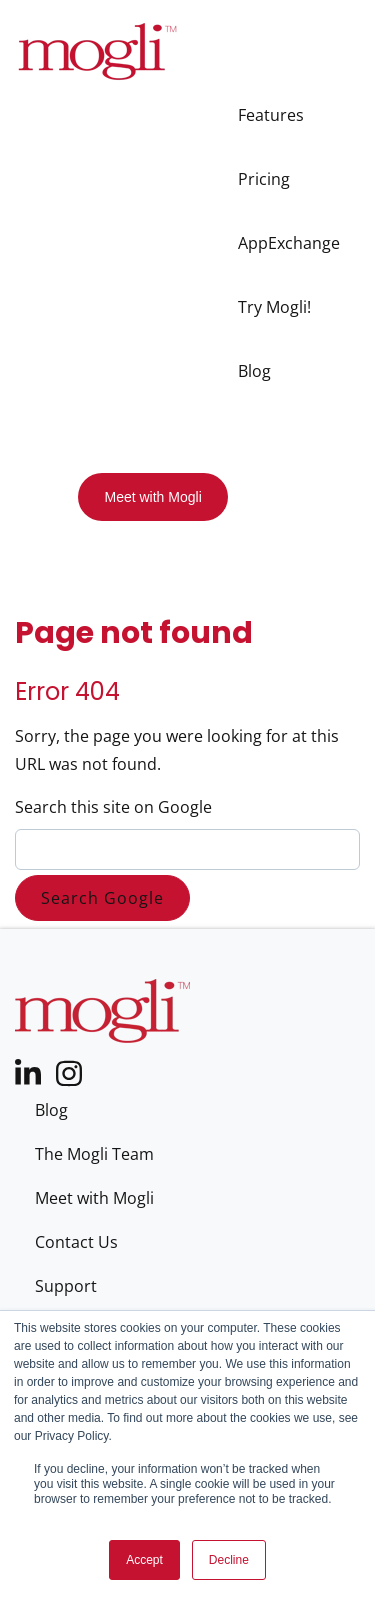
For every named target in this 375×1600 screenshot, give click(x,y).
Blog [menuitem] (254, 371)
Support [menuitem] (66, 1286)
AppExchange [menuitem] (289, 243)
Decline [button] (229, 1560)
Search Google (102, 898)
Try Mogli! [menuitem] (274, 307)
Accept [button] (144, 1560)
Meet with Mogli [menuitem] (94, 1198)
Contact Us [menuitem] (76, 1242)
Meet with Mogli (152, 497)
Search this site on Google (113, 807)
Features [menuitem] (271, 115)
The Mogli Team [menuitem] (94, 1154)
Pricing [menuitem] (264, 179)
